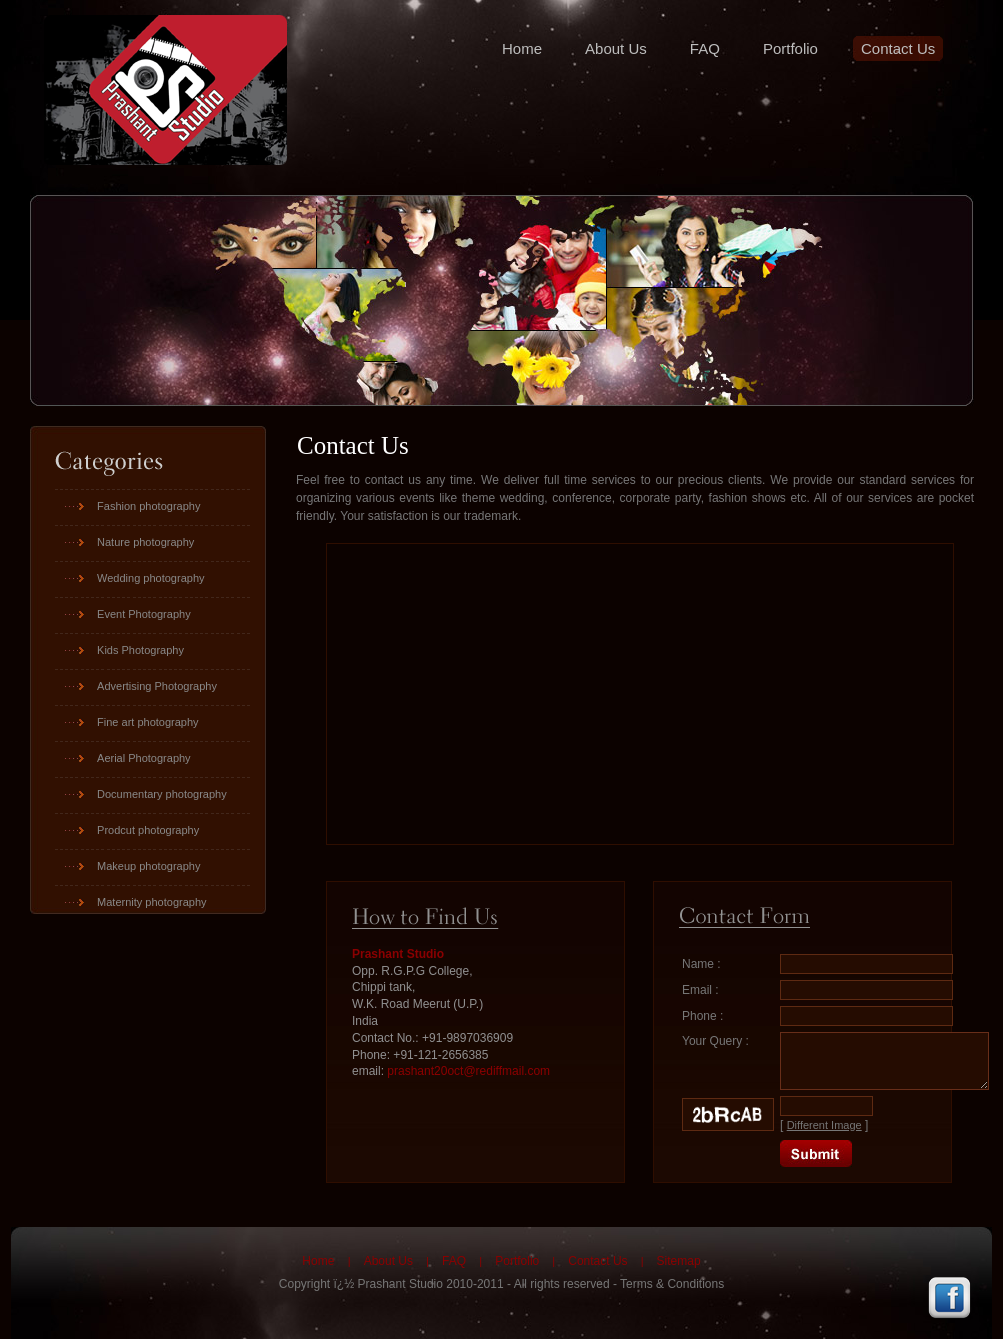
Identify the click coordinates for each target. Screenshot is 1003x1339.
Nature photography (145, 542)
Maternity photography (151, 902)
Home (522, 48)
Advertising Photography (157, 686)
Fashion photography (148, 506)
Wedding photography (150, 578)
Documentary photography (162, 794)
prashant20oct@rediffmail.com (468, 1071)
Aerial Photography (144, 758)
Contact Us (898, 48)
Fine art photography (148, 722)
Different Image (824, 1125)
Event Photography (144, 614)
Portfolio (790, 48)
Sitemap (679, 1261)
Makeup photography (148, 866)
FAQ (705, 48)
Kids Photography (140, 650)
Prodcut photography (148, 830)
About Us (616, 48)
